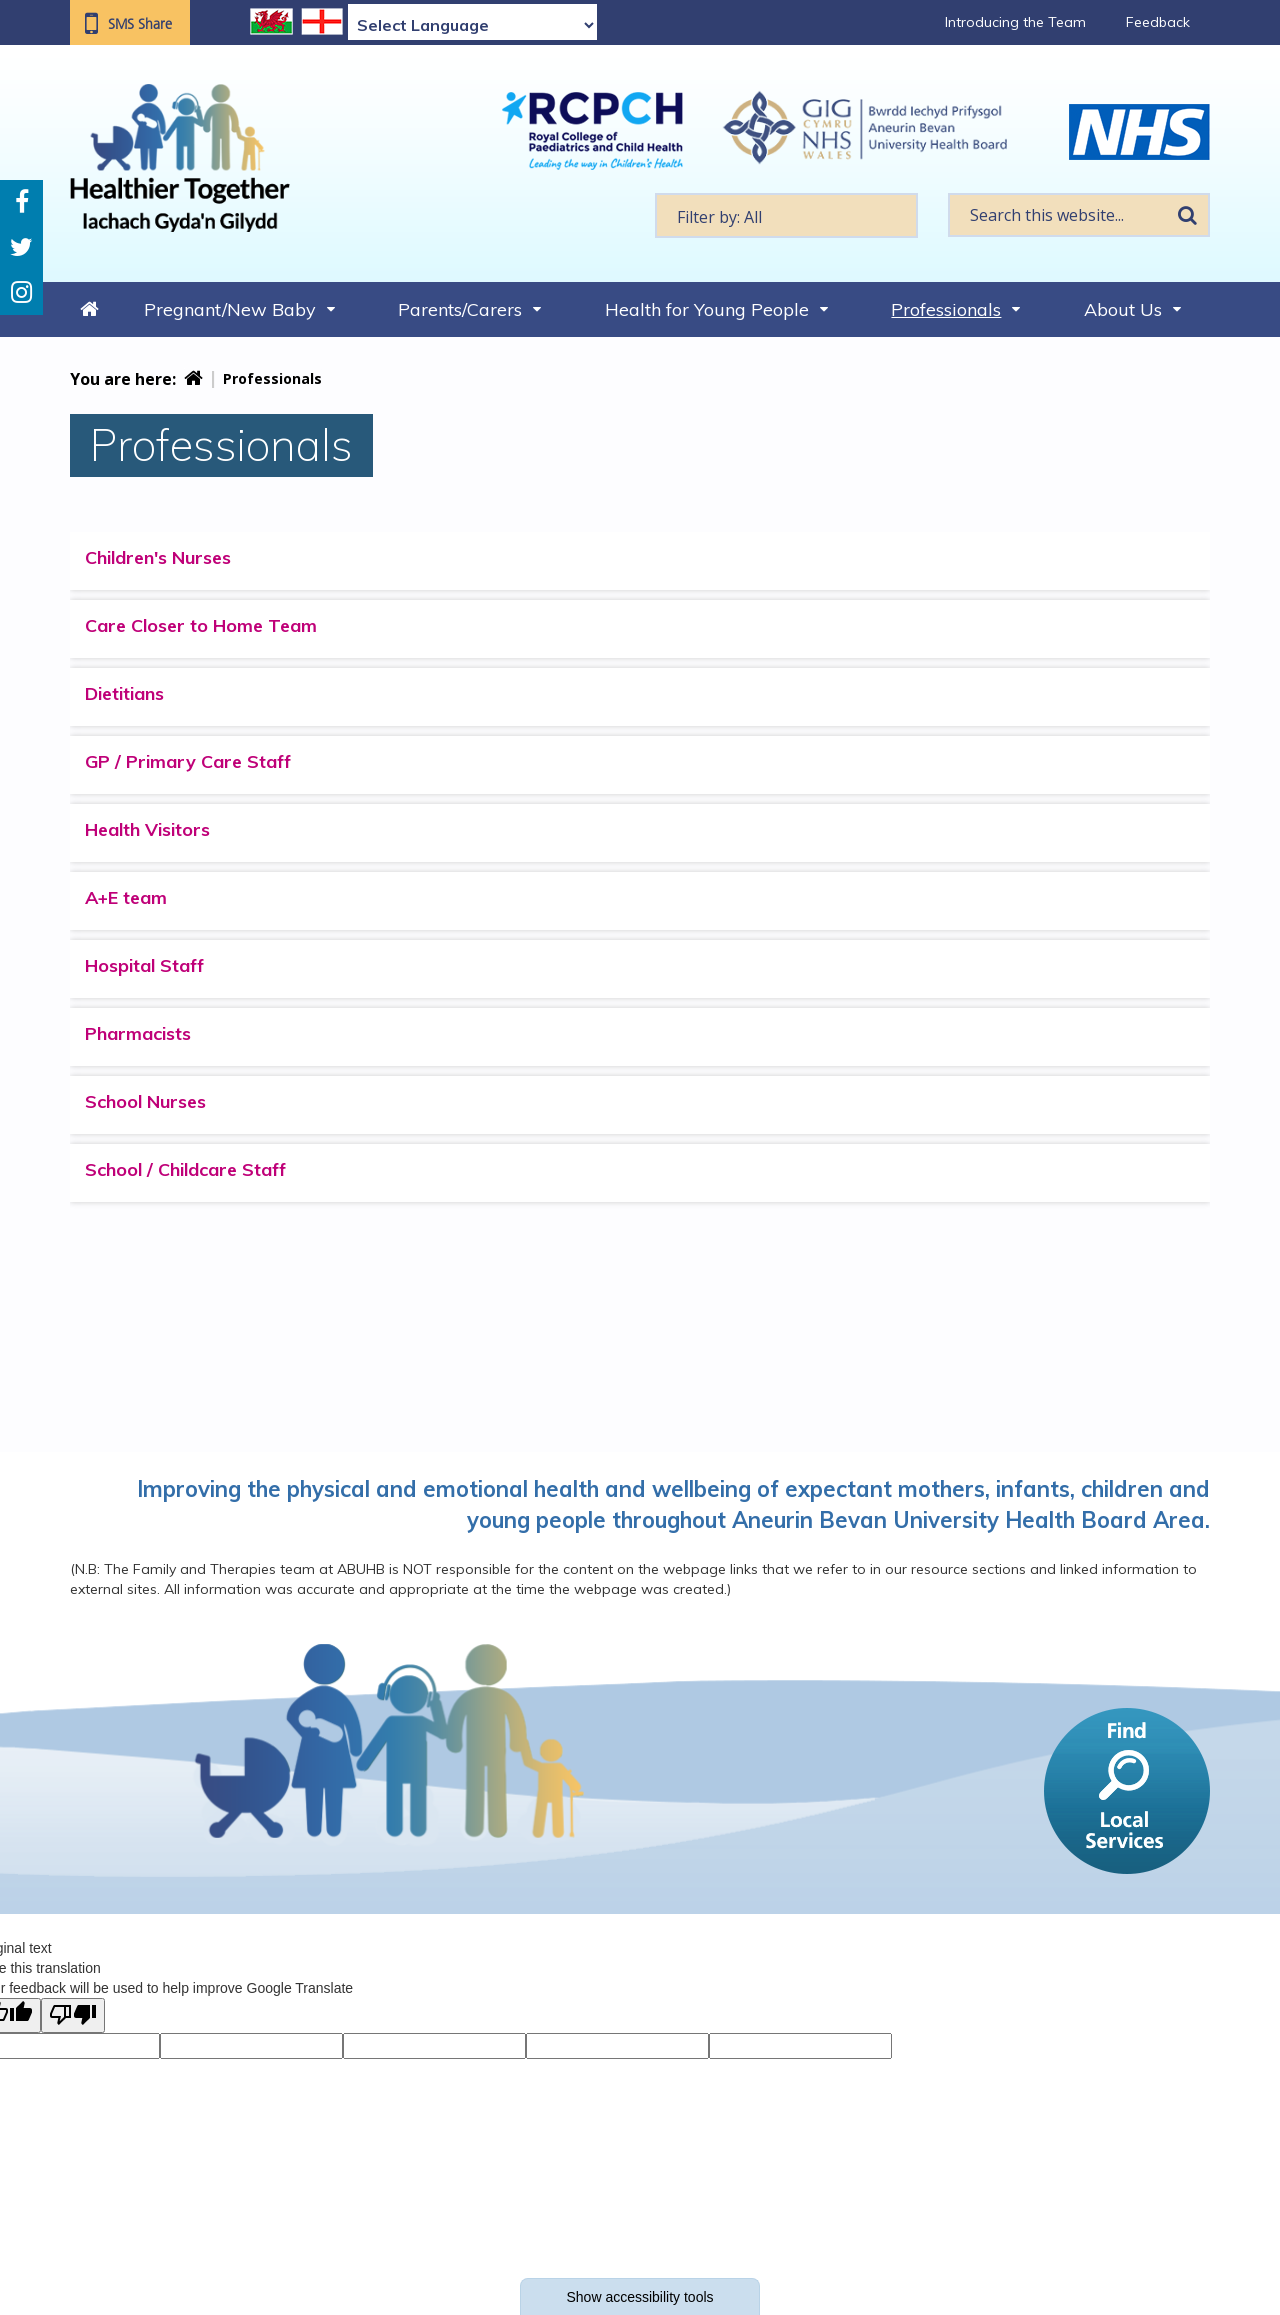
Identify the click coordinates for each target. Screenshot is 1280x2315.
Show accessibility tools (639, 2297)
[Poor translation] (73, 2015)
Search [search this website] (1187, 215)
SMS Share (140, 24)
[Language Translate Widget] (472, 25)
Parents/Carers (460, 309)
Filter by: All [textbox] (719, 217)
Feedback (1158, 22)
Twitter (21, 247)
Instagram (21, 292)
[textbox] (786, 215)
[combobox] (786, 215)
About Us (1123, 309)
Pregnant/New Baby (230, 309)
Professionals (946, 309)
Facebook (22, 202)
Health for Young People (707, 309)
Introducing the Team (1015, 22)
